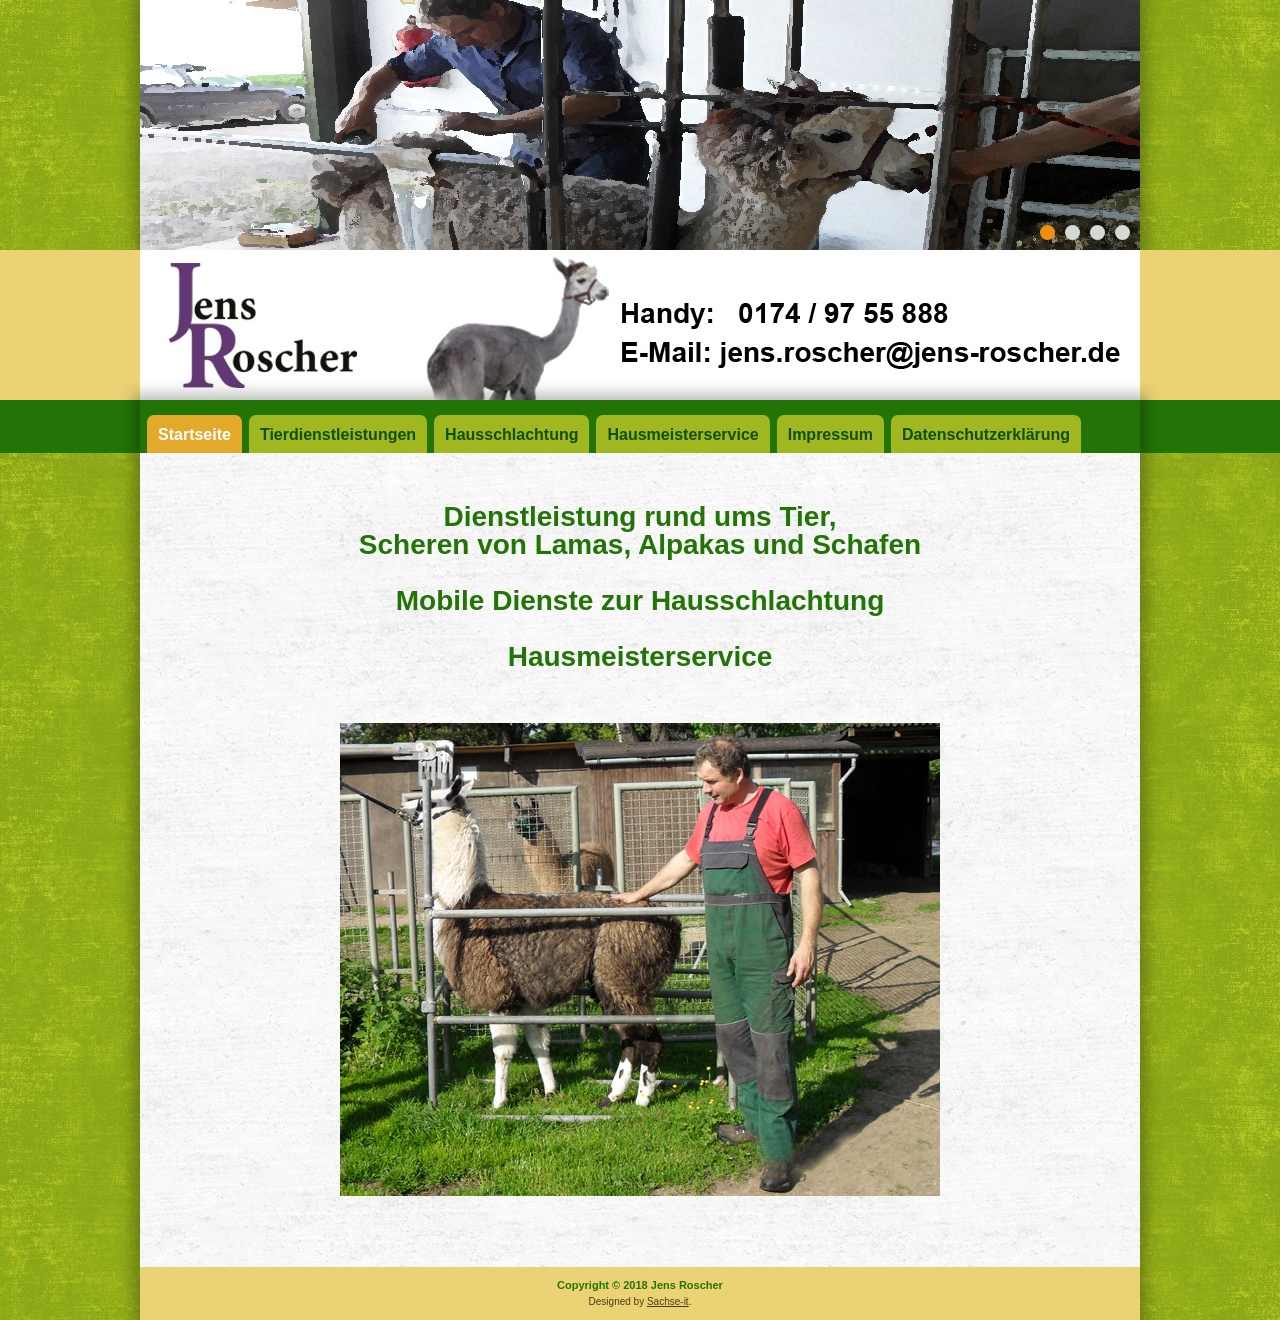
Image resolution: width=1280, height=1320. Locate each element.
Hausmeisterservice (682, 434)
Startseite (194, 434)
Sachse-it (668, 1301)
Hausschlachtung (511, 434)
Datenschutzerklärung (986, 434)
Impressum (830, 434)
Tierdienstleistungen (338, 434)
